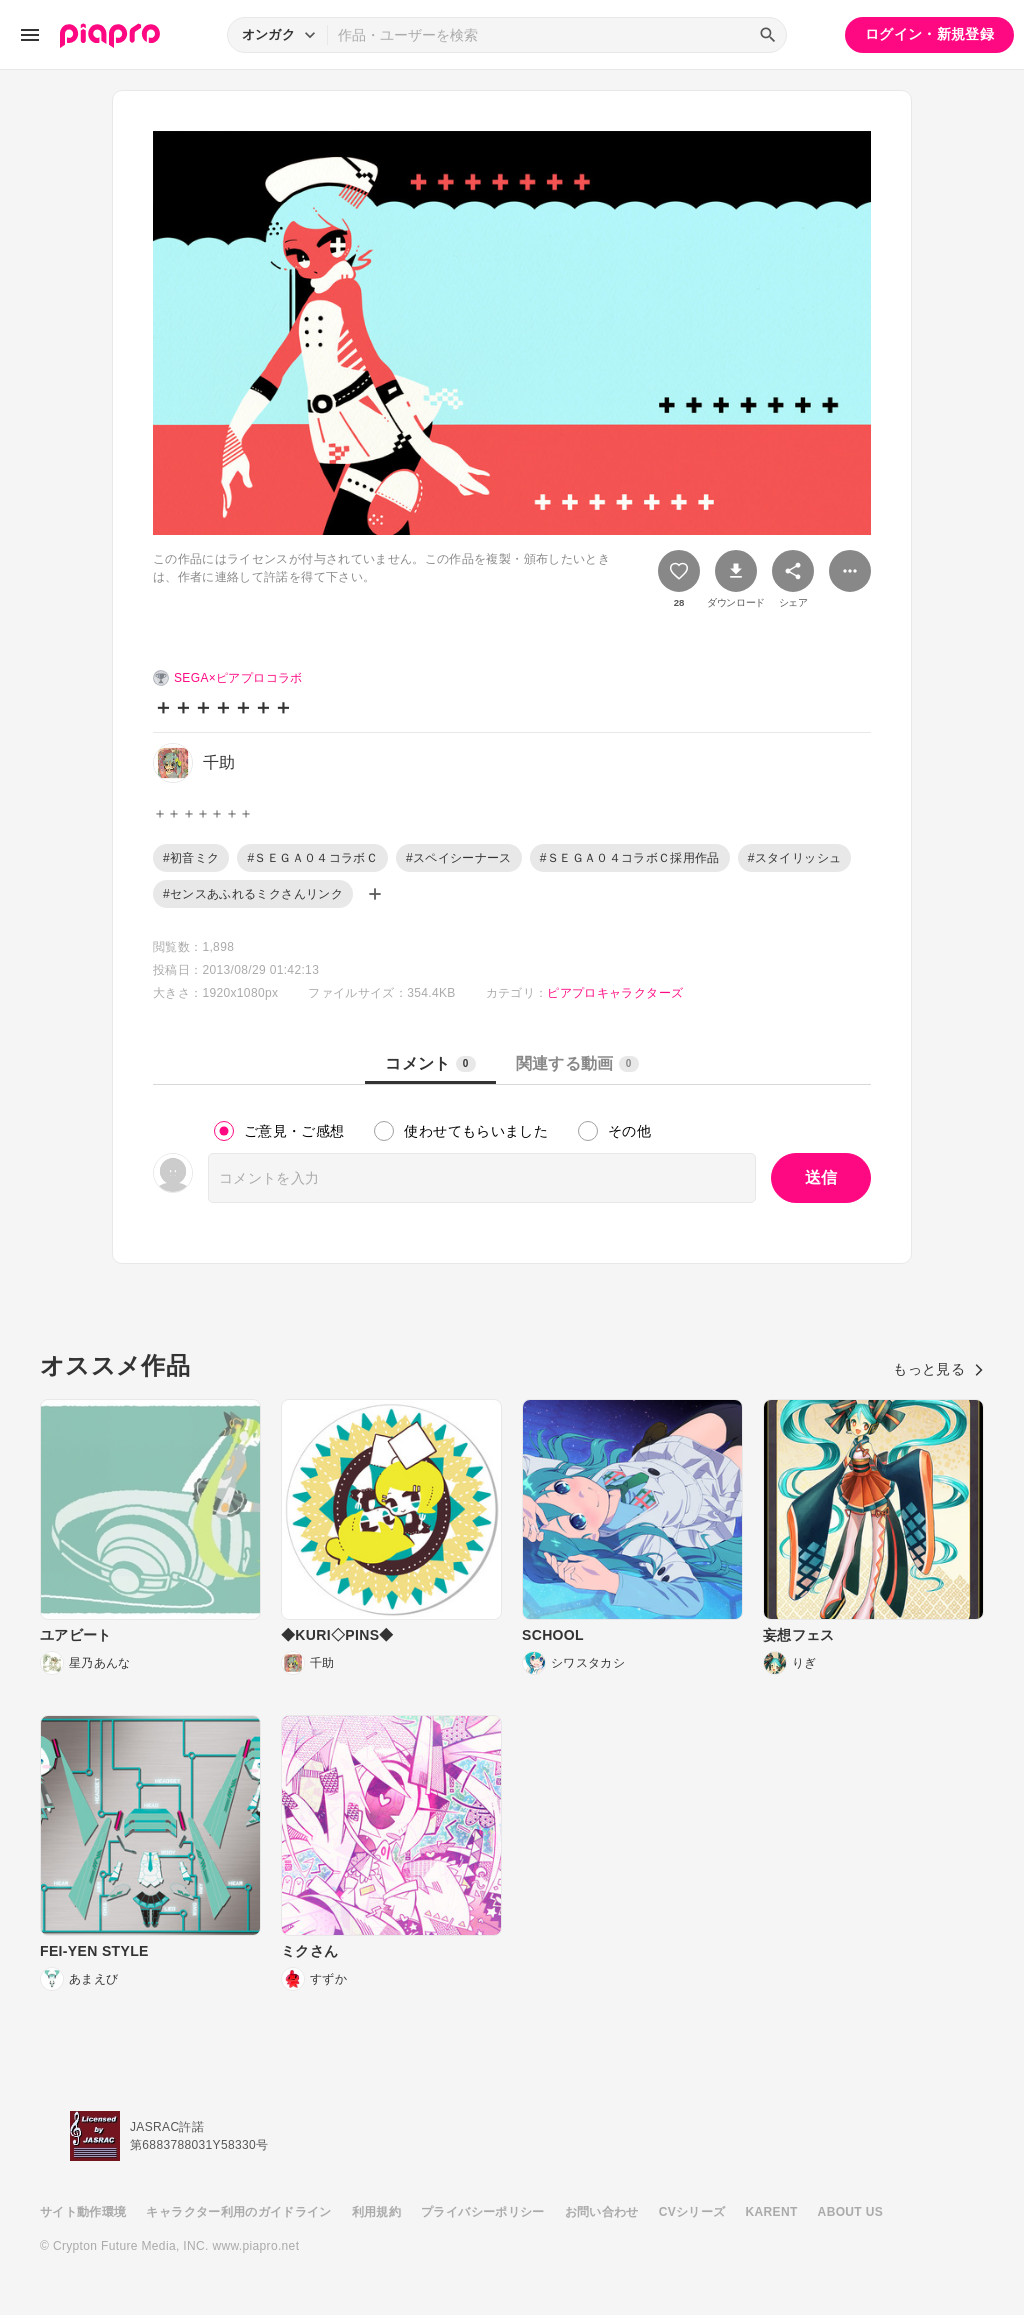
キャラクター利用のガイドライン (238, 2212)
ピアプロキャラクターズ (615, 993)
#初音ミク (191, 858)
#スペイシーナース (459, 858)
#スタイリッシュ (794, 858)
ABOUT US (850, 2212)
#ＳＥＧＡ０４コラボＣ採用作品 (630, 858)
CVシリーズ (692, 2212)
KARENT (772, 2212)
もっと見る (938, 1369)
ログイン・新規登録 (929, 34)
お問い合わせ (602, 2212)
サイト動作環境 (83, 2212)
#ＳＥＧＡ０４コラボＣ (312, 858)
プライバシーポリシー (483, 2212)
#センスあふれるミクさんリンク (253, 894)
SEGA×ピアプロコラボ (238, 678)
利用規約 (376, 2212)
